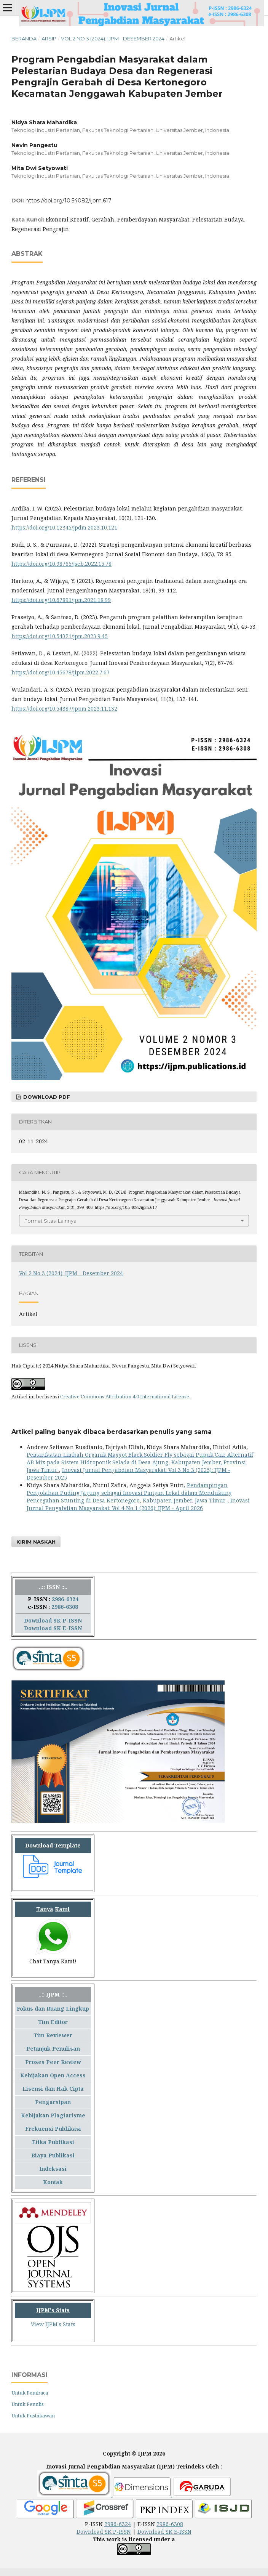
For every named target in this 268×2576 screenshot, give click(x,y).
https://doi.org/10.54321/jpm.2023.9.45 (59, 636)
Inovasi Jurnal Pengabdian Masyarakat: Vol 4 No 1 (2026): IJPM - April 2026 (138, 1504)
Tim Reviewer (53, 2035)
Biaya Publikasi (53, 2155)
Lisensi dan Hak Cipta (53, 2088)
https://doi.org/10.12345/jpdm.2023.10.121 (64, 527)
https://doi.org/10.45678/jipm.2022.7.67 (60, 672)
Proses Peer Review (53, 2062)
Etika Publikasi (53, 2142)
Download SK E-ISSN (53, 1628)
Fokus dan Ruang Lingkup (53, 2008)
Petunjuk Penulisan (53, 2048)
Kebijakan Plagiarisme (53, 2115)
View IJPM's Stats (53, 2324)
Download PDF (46, 1097)
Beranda (24, 38)
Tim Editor (53, 2021)
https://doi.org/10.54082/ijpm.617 (69, 200)
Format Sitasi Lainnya (50, 1221)
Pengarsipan (53, 2102)
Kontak (53, 2182)
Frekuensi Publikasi (53, 2128)
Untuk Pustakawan (33, 2415)
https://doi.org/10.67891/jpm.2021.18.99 (61, 599)
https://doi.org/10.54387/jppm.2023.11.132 (64, 708)
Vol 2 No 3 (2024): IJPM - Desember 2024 (112, 38)
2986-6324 (65, 1599)
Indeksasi (53, 2168)
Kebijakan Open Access (53, 2075)
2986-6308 (64, 1606)
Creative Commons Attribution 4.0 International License (124, 1396)
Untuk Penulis (27, 2404)
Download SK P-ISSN (53, 1620)
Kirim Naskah (36, 1542)
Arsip (48, 38)
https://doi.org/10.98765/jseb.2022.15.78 (61, 563)
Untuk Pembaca (29, 2392)
